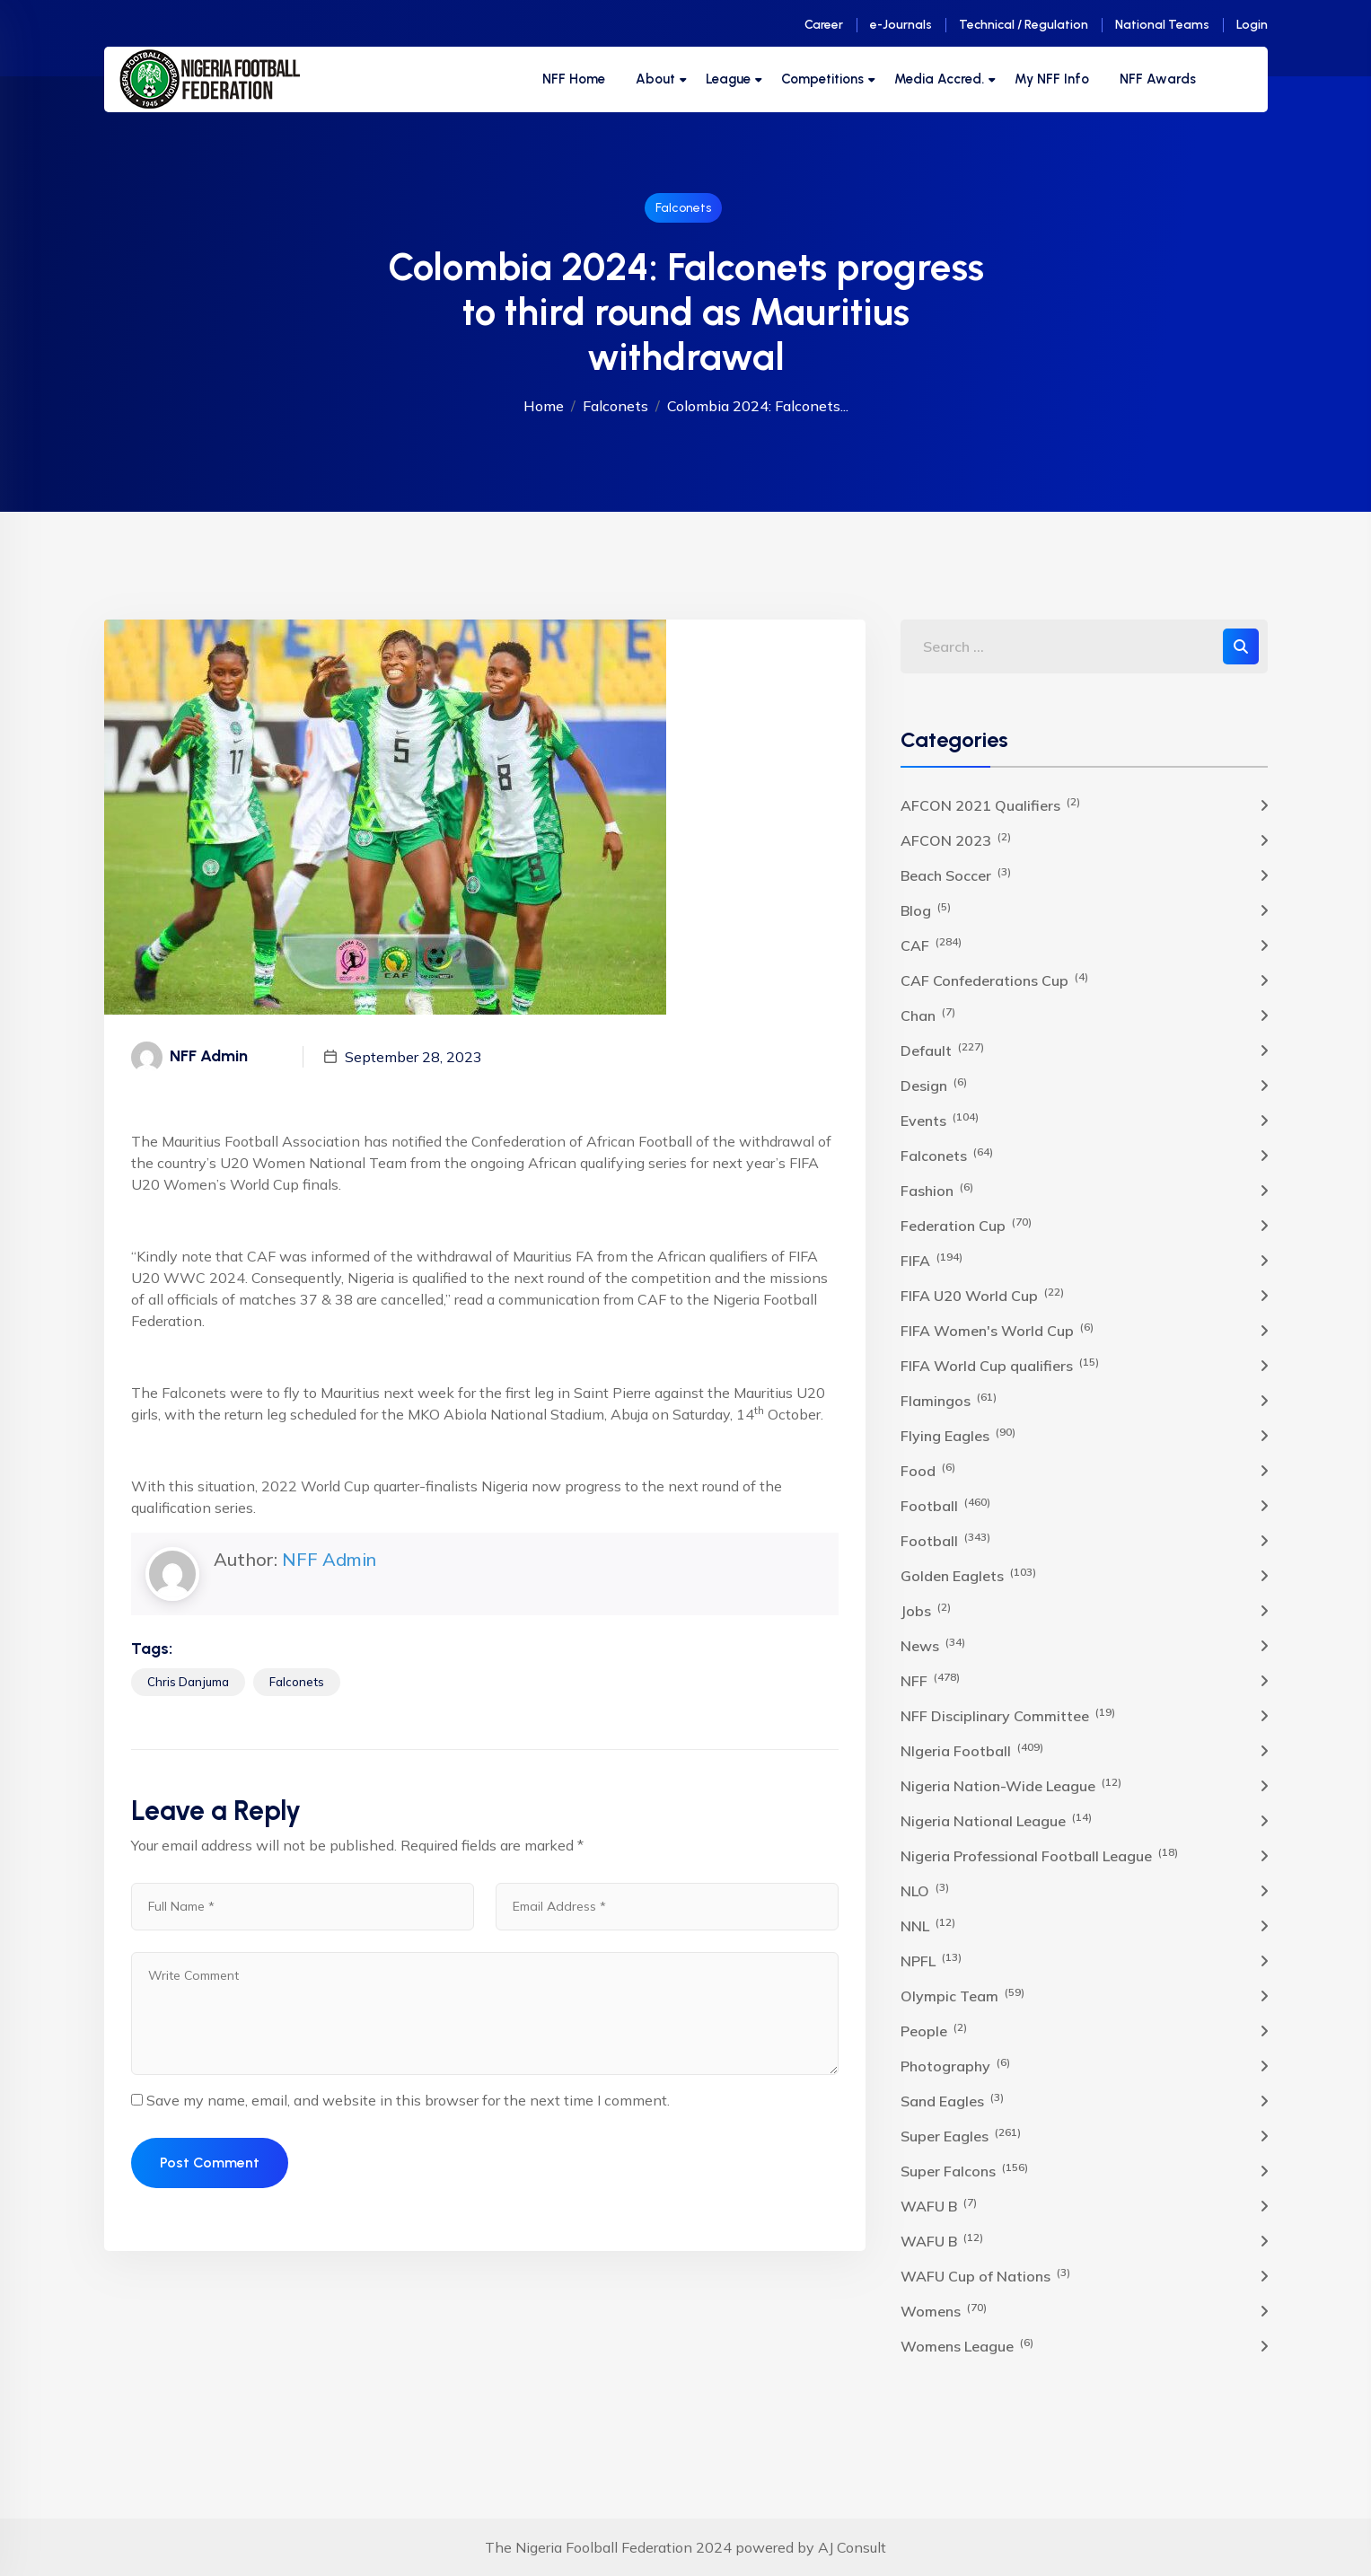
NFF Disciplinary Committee (1008, 1715)
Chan (928, 1014)
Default (942, 1049)
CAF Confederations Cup (994, 979)
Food (928, 1470)
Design (934, 1085)
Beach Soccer (956, 874)
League (728, 79)
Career (823, 24)
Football (945, 1505)
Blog (926, 909)
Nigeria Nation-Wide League (1011, 1785)
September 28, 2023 (413, 1057)
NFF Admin (329, 1559)
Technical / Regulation (1023, 24)
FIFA (931, 1260)
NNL (928, 1925)
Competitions (822, 79)
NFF (930, 1680)
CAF (931, 944)
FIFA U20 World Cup (982, 1295)
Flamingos (949, 1400)
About (655, 79)
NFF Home (573, 79)
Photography (955, 2065)
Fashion (937, 1190)
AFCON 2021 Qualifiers (990, 804)
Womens (944, 2310)
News (933, 1645)
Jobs (926, 1610)
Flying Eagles (958, 1435)
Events (940, 1120)
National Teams (1162, 24)
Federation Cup (966, 1225)
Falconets (683, 207)
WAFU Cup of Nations (985, 2275)
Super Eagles (961, 2135)
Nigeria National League (996, 1820)
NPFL (931, 1960)
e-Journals (901, 24)
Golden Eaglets (968, 1575)
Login (1252, 24)
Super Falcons (964, 2170)
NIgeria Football (972, 1750)
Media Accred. (939, 79)
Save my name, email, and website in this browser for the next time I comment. (408, 2100)
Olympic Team (962, 1995)
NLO (925, 1890)
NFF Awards (1158, 79)
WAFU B (939, 2205)
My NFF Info (1052, 79)
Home (543, 406)
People (934, 2030)
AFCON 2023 (956, 839)
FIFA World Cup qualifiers (1000, 1365)
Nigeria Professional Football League (1039, 1855)
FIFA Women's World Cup (997, 1330)
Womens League (967, 2345)
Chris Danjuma (188, 1682)
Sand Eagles (952, 2100)
